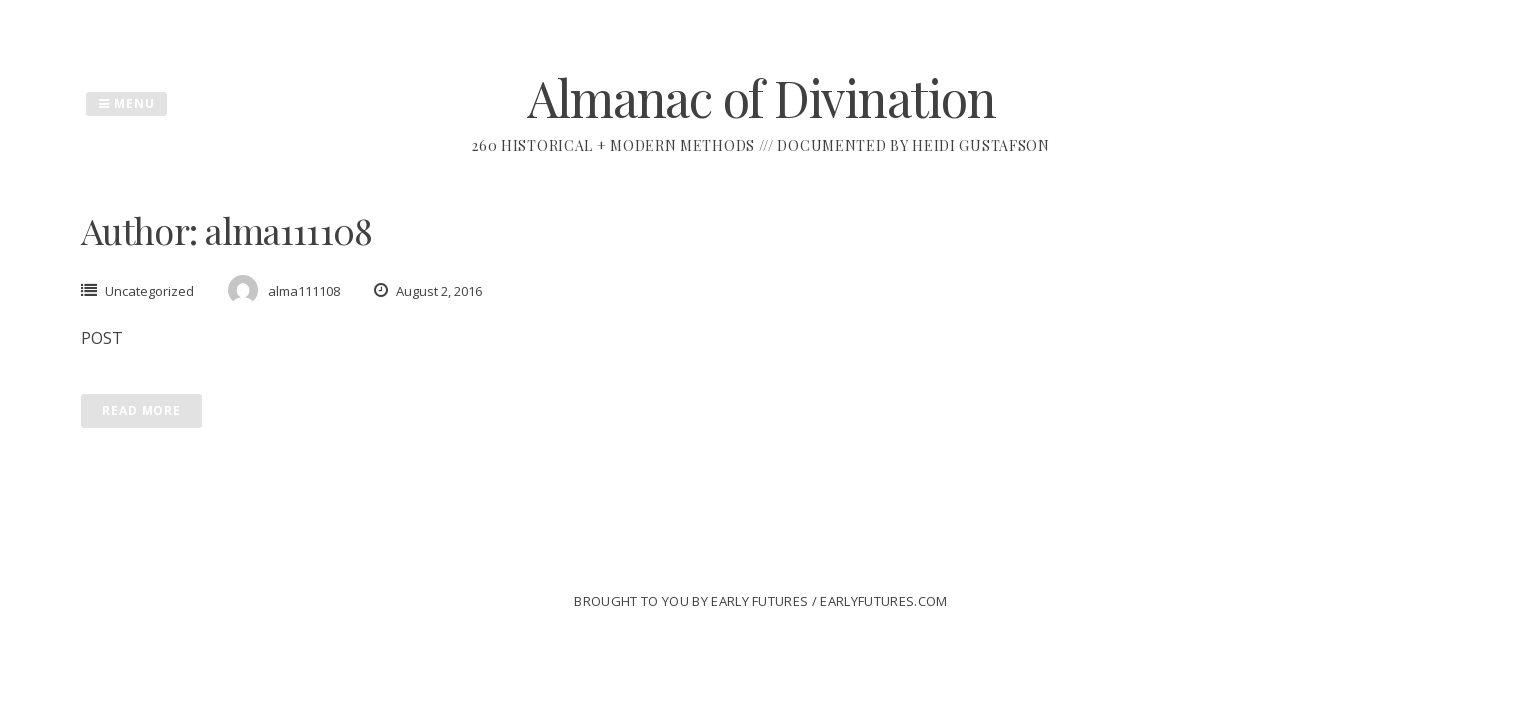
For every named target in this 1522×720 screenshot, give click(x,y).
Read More (141, 410)
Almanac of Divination (761, 97)
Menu (126, 103)
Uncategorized (149, 291)
